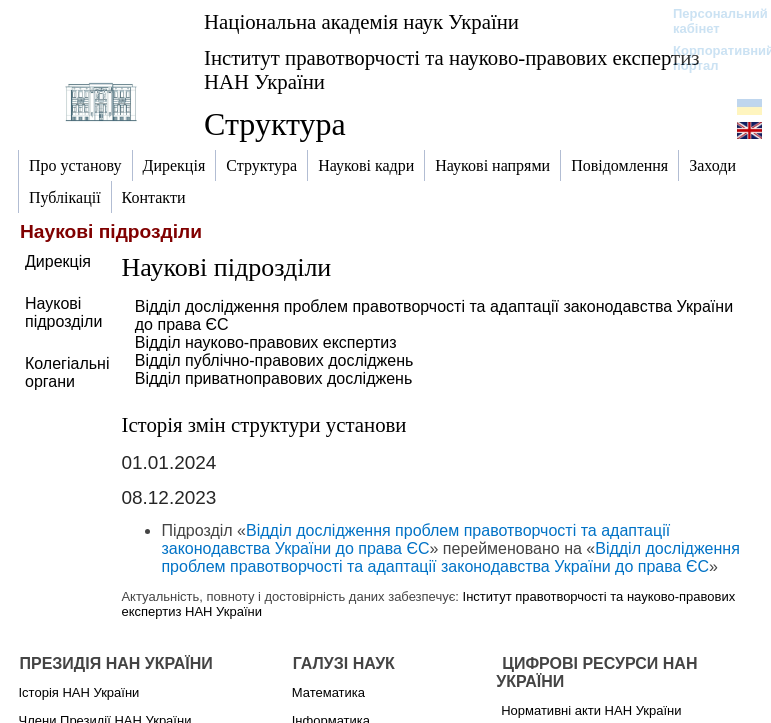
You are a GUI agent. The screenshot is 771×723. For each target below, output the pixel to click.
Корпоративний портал (710, 58)
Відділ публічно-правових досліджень (274, 360)
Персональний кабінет (710, 21)
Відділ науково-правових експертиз (266, 342)
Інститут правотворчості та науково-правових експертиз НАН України (452, 69)
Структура (275, 124)
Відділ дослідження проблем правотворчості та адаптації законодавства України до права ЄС (415, 539)
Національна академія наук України (361, 21)
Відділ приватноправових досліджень (273, 378)
